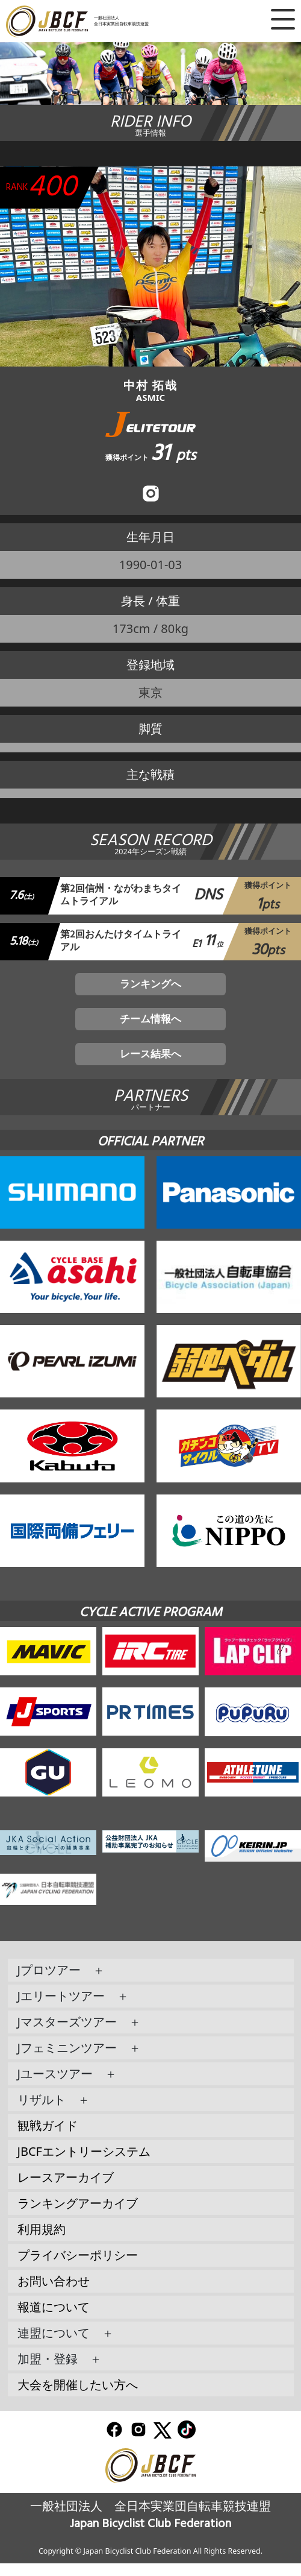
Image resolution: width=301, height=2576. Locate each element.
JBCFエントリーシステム (83, 2163)
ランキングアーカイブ (77, 2215)
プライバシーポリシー (77, 2267)
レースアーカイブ (65, 2189)
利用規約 (41, 2241)
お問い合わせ (53, 2293)
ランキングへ (150, 988)
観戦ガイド (47, 2137)
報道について (53, 2319)
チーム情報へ (150, 1026)
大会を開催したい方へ (77, 2397)
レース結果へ (150, 1064)
